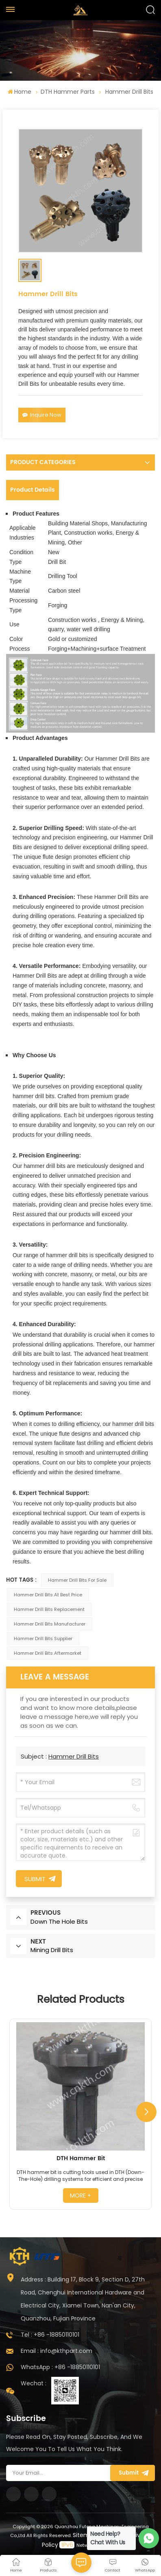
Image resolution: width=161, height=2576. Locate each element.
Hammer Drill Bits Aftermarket (47, 1653)
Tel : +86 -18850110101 (50, 2335)
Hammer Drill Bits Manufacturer (49, 1624)
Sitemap (85, 2535)
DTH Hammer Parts (68, 92)
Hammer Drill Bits (73, 1756)
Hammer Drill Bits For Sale (77, 1580)
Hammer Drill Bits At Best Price (48, 1594)
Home (19, 92)
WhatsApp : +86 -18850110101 (60, 2367)
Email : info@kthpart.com (56, 2351)
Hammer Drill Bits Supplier (43, 1638)
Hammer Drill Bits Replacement (49, 1609)
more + (80, 2195)
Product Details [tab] (32, 490)
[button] (146, 2112)
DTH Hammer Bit (81, 2158)
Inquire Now (41, 414)
